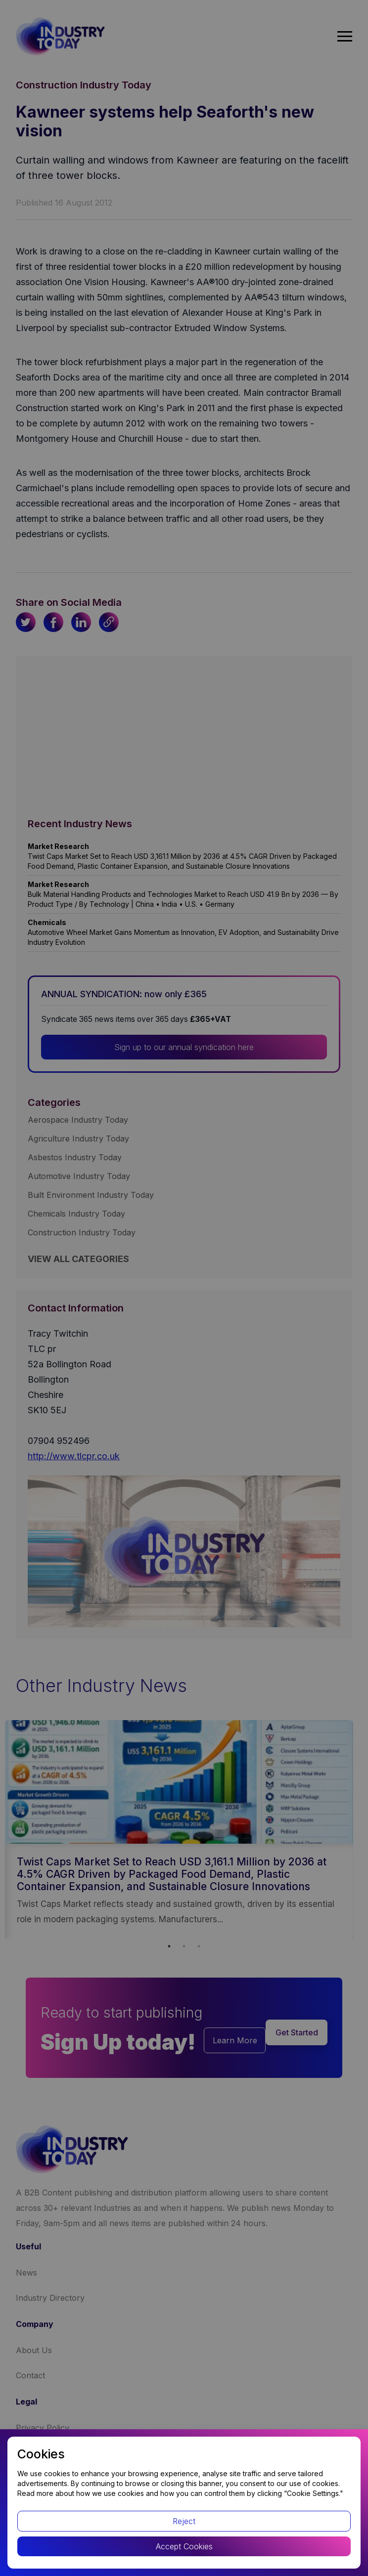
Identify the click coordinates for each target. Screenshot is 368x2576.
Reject (184, 2521)
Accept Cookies (184, 2546)
